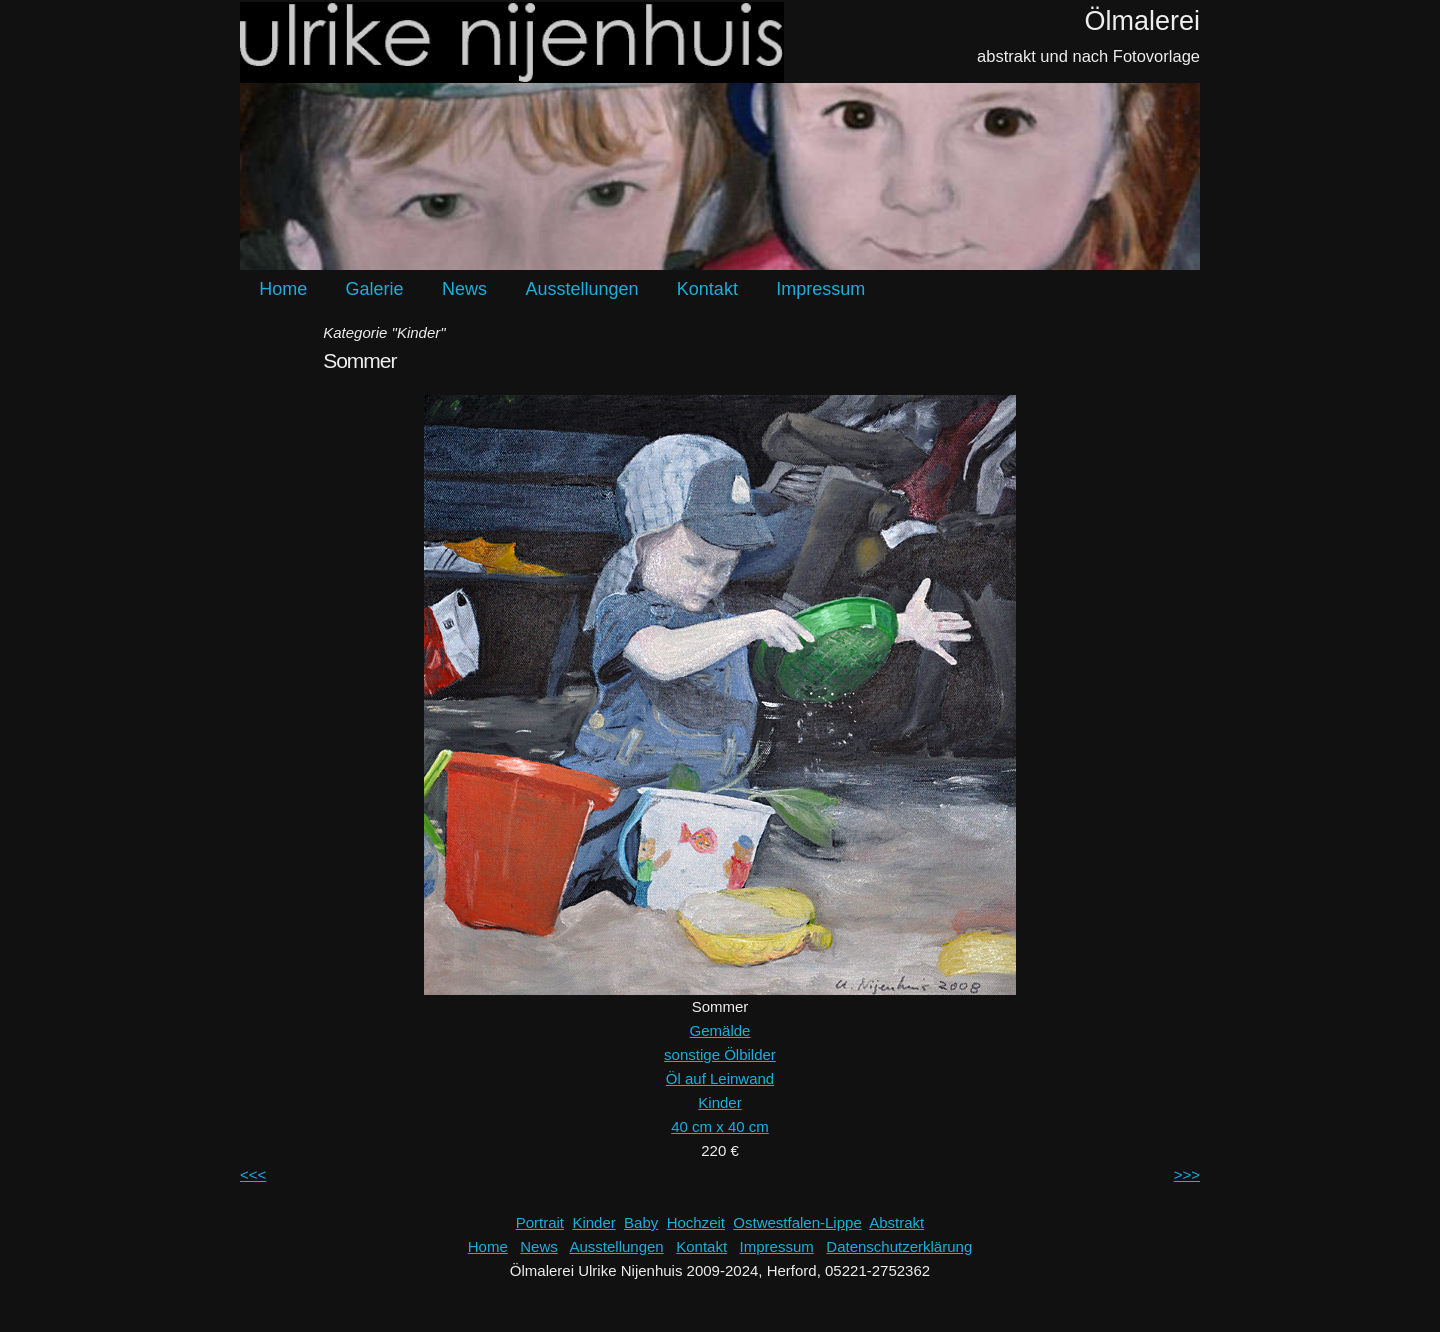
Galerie (375, 289)
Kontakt (707, 289)
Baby (641, 1222)
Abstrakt (896, 1222)
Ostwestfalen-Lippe (797, 1222)
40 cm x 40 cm (720, 1126)
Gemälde (720, 1030)
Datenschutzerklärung (899, 1246)
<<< (253, 1174)
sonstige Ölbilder (720, 1054)
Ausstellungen (581, 289)
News (464, 289)
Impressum (820, 289)
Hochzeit (696, 1222)
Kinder (719, 1102)
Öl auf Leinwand (720, 1078)
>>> (1187, 1174)
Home (283, 289)
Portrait (540, 1222)
